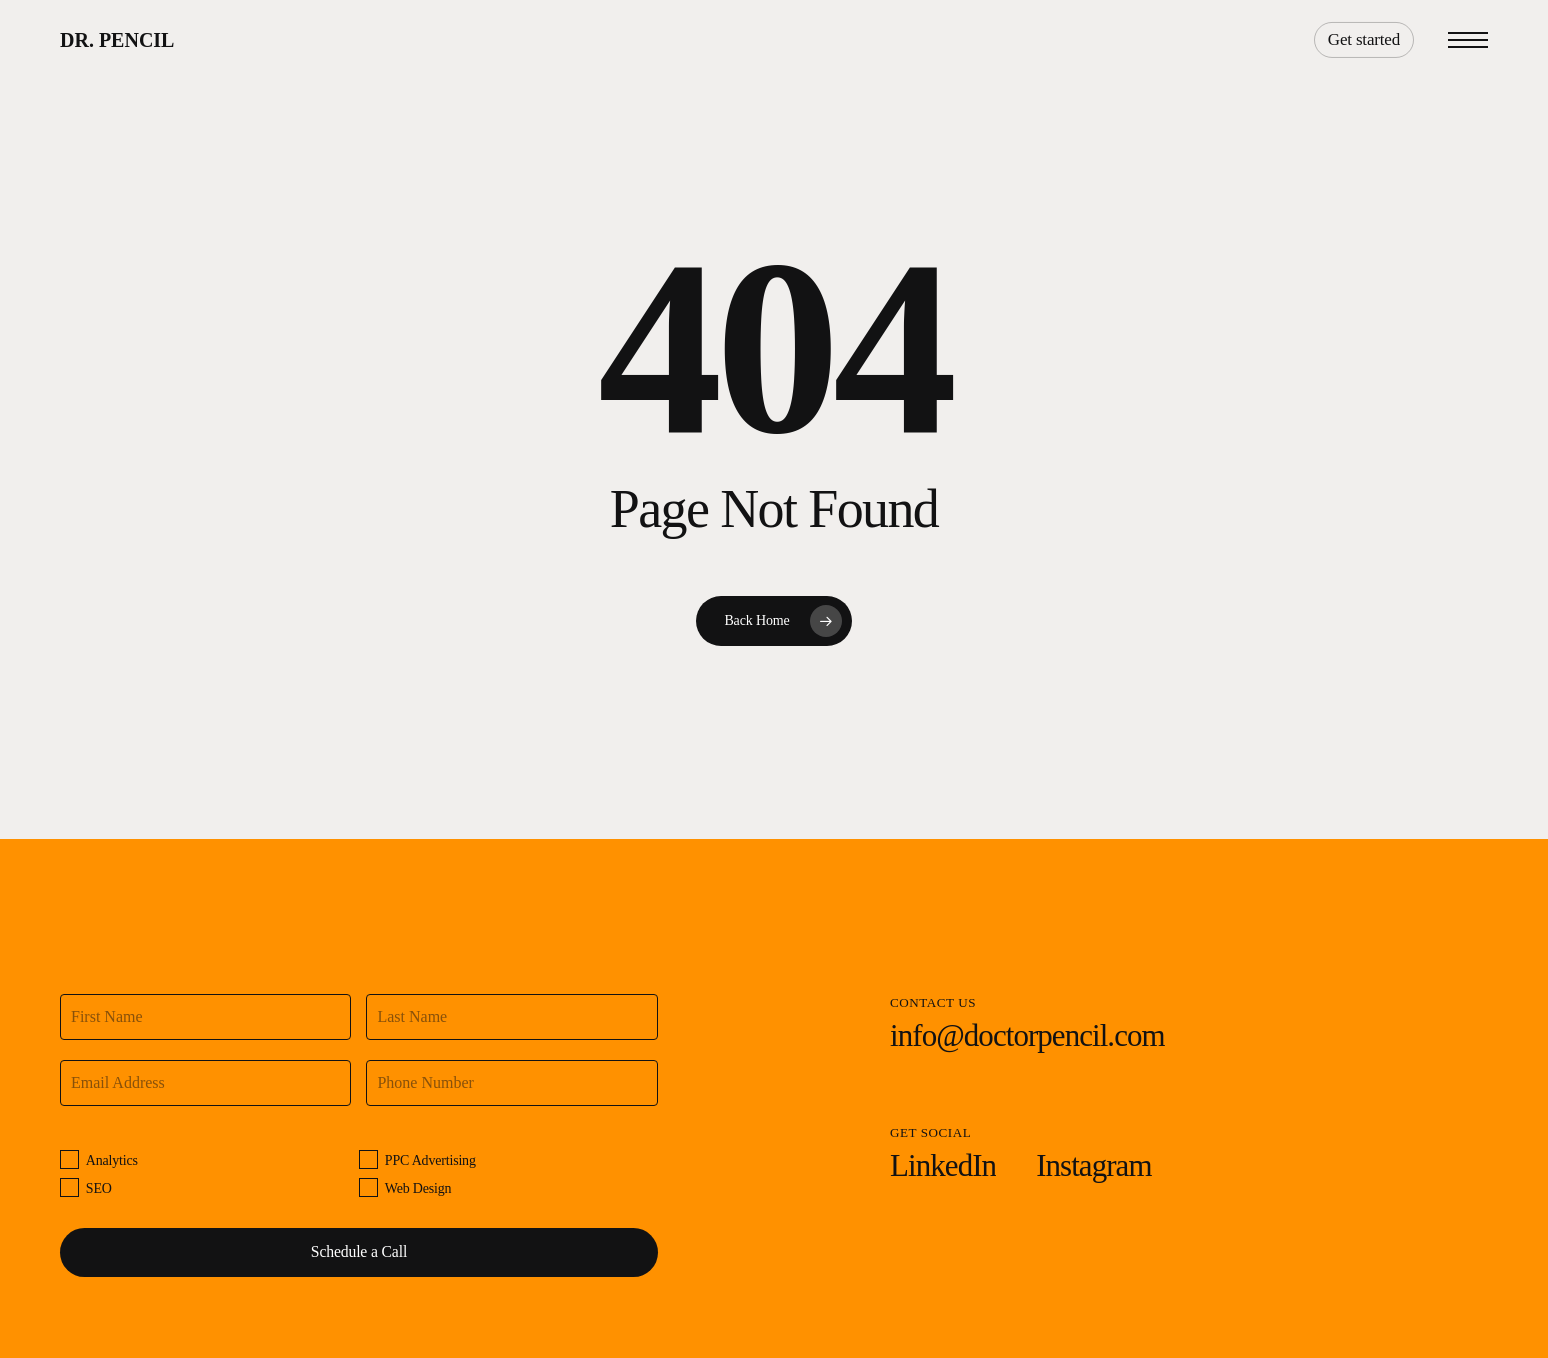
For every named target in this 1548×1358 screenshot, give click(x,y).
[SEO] (69, 1187)
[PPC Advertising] (368, 1159)
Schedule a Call (359, 1251)
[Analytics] (69, 1159)
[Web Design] (368, 1187)
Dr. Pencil (117, 40)
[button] (1468, 40)
